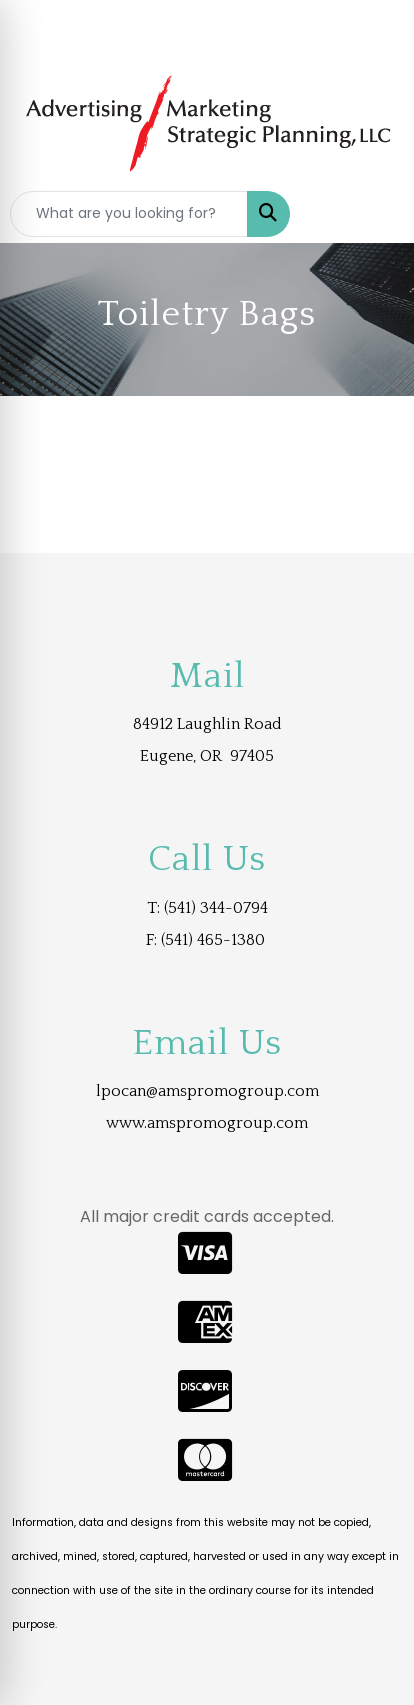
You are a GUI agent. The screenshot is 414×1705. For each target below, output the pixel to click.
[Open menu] (374, 214)
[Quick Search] (129, 214)
